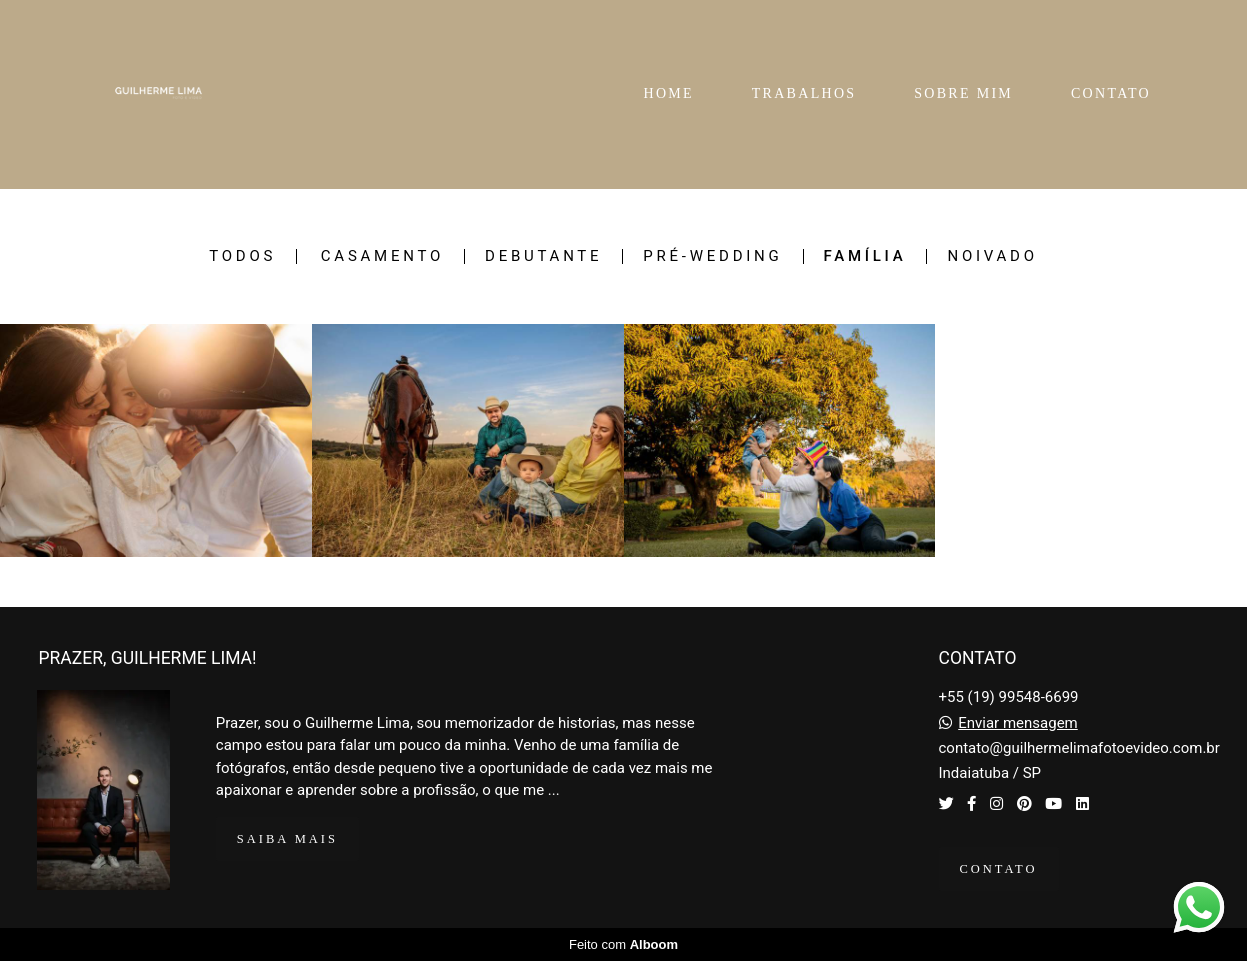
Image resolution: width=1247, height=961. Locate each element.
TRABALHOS (804, 93)
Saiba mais (287, 839)
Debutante (543, 256)
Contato (999, 869)
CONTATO (1111, 93)
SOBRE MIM (963, 93)
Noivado (992, 256)
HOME (668, 93)
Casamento (382, 256)
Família (865, 256)
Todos (242, 256)
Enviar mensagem (1018, 723)
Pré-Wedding (712, 256)
